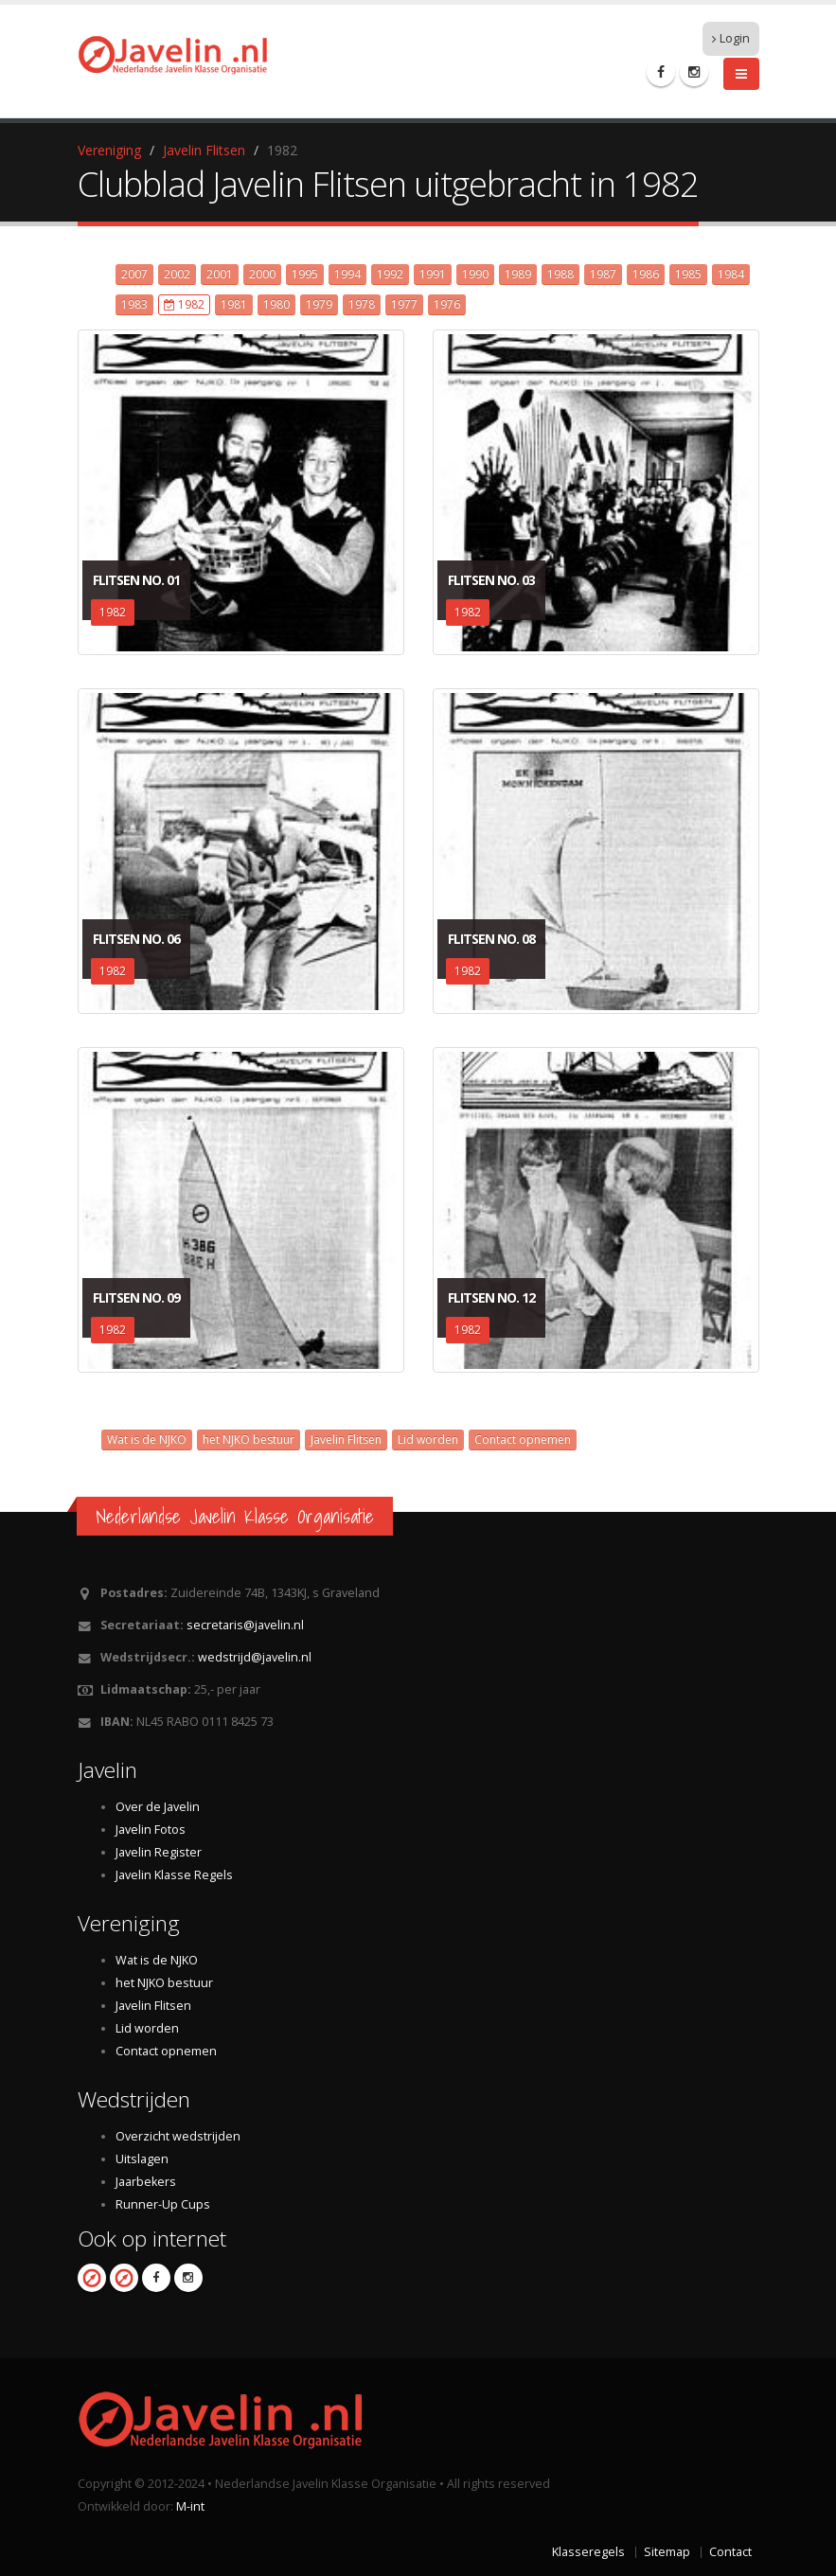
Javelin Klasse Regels (174, 1875)
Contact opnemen (522, 1439)
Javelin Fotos (151, 1829)
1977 (404, 304)
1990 (475, 274)
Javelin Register (159, 1852)
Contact (730, 2552)
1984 (731, 274)
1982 (184, 304)
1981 (234, 304)
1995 (305, 274)
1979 (319, 304)
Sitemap (667, 2552)
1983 (134, 304)
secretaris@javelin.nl (245, 1625)
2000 (262, 274)
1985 (688, 274)
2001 (219, 274)
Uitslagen (142, 2159)
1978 (361, 304)
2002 (177, 274)
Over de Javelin (158, 1807)
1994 (347, 274)
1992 (390, 274)
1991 (432, 274)
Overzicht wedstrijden (178, 2136)
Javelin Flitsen (204, 150)
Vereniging (109, 150)
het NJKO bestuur (248, 1439)
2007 (134, 274)
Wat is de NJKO (147, 1439)
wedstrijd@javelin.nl (254, 1657)
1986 (645, 274)
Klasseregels (588, 2552)
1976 (447, 304)
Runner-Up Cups (163, 2204)
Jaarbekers (146, 2182)
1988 (560, 274)
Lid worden (428, 1439)
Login (731, 38)
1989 (518, 274)
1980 (276, 304)
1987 (603, 274)
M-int (190, 2506)
